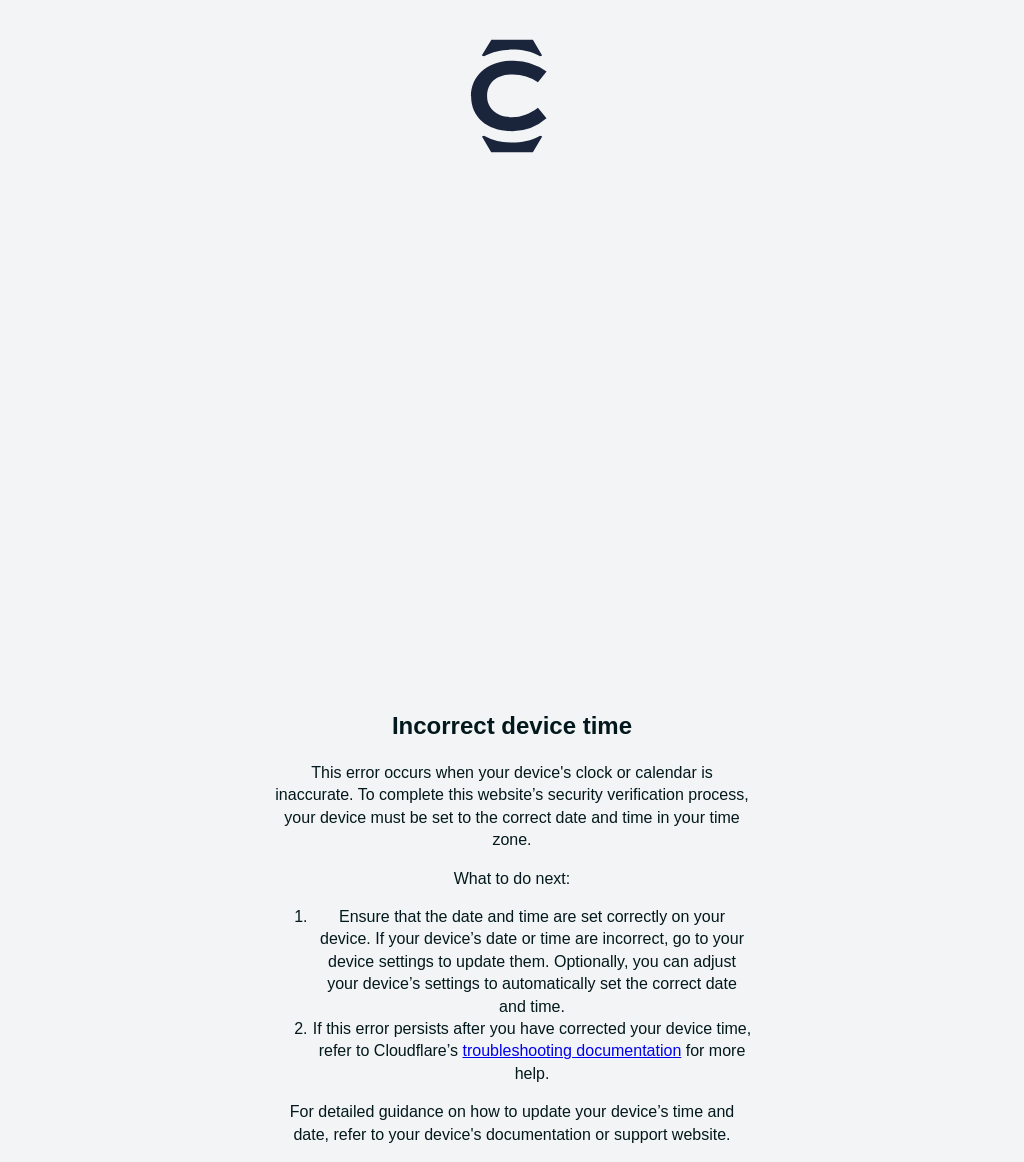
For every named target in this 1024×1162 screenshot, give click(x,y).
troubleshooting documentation (571, 1050)
